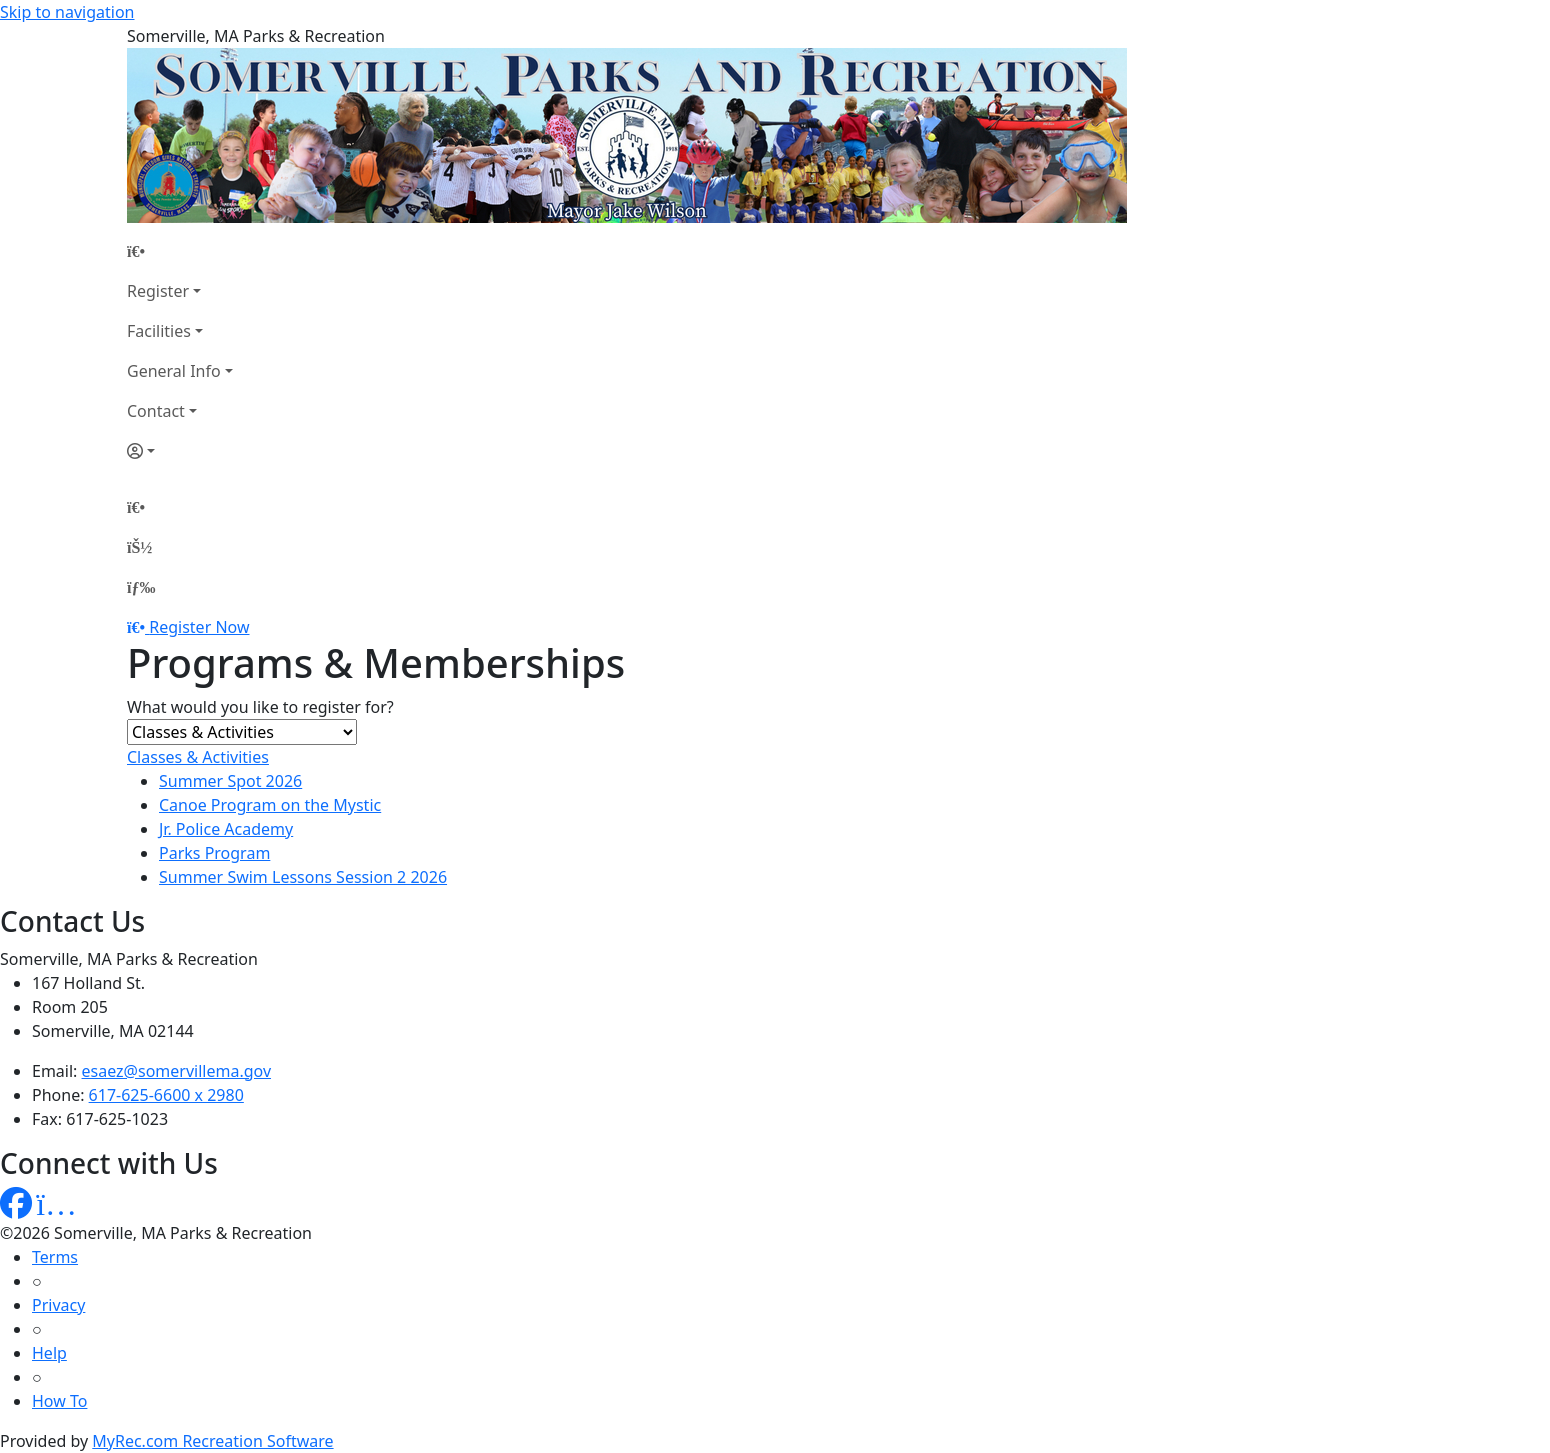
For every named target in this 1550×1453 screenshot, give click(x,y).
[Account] (180, 451)
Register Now (199, 627)
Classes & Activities (198, 757)
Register (158, 291)
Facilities (159, 331)
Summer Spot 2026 (230, 781)
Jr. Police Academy (226, 829)
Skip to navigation (67, 12)
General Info (174, 371)
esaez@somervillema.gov (176, 1071)
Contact (156, 411)
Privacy (58, 1305)
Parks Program (214, 853)
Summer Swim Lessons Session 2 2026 (303, 877)
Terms (55, 1257)
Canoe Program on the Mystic (270, 805)
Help (49, 1353)
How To (59, 1401)
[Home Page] (180, 251)
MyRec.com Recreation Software (212, 1441)
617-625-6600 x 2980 (166, 1095)
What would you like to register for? (260, 707)
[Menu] (141, 587)
